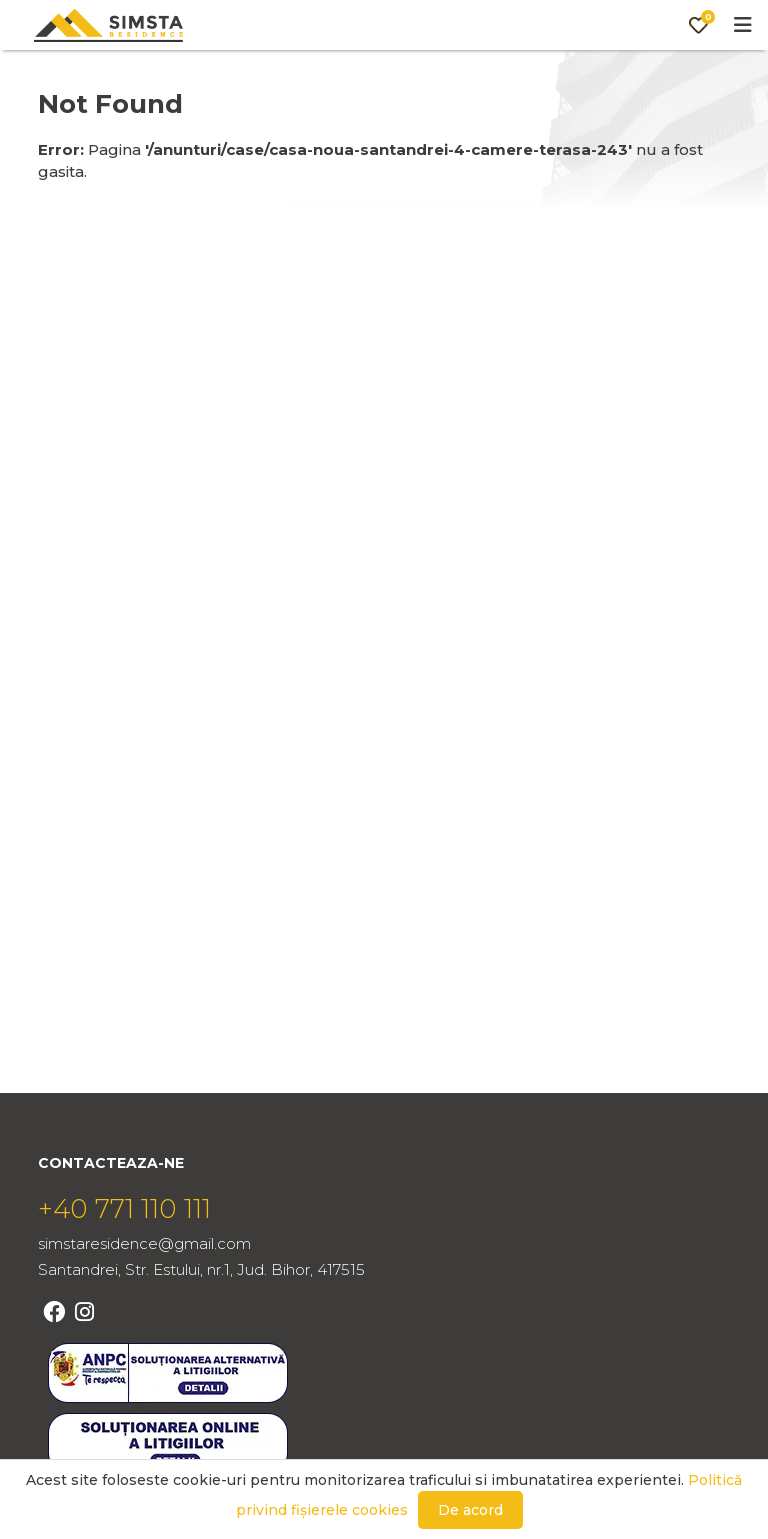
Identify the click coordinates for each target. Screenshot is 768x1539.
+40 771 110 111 (124, 1209)
